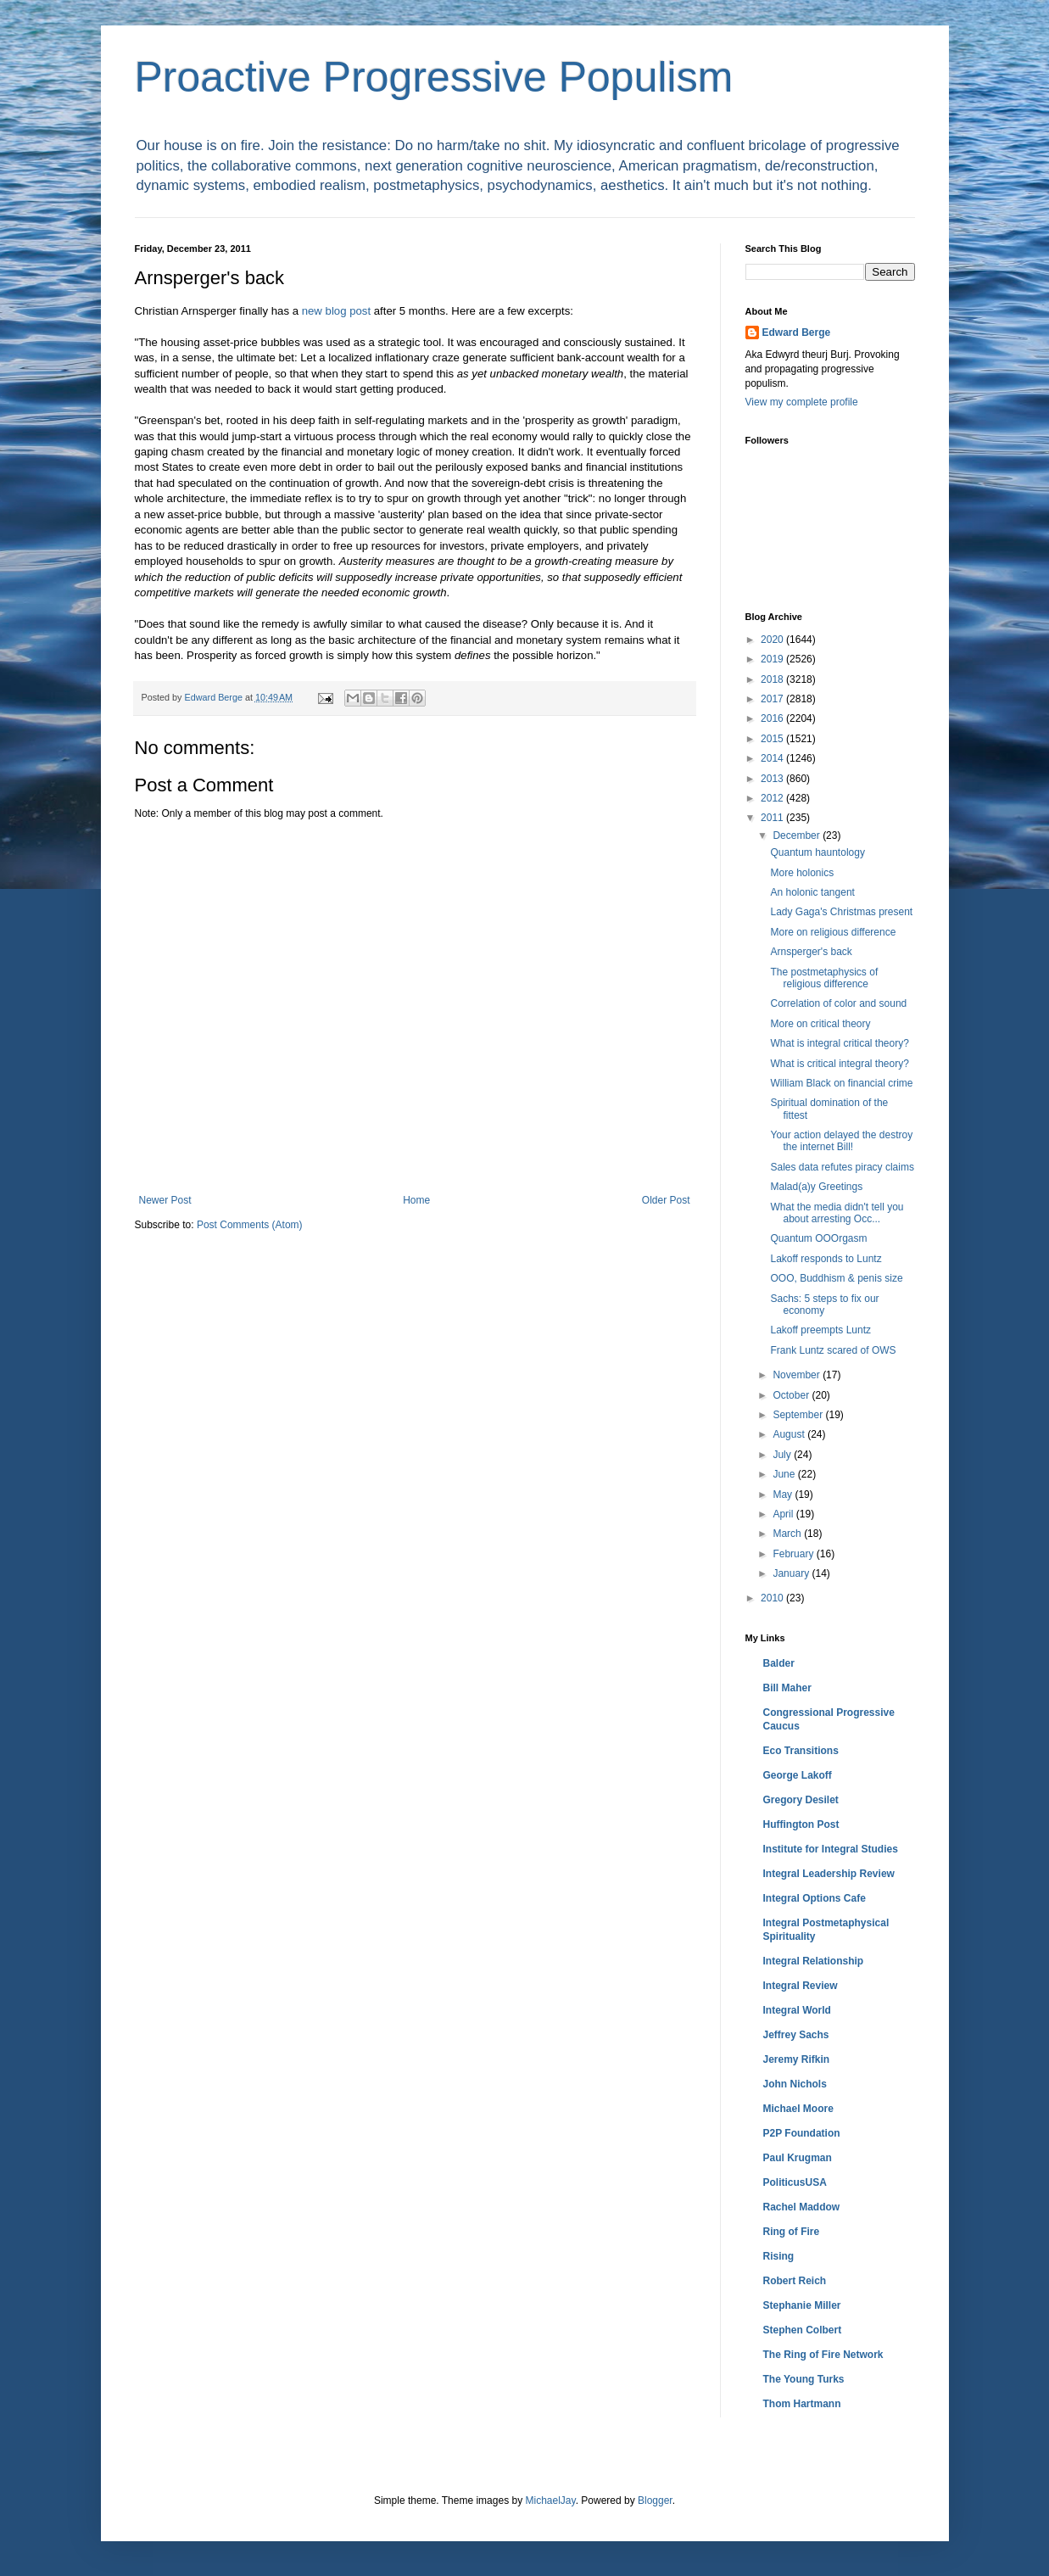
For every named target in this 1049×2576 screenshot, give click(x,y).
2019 (773, 659)
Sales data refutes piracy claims (841, 1167)
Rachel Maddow (801, 2207)
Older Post (666, 1200)
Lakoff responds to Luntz (825, 1259)
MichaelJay (550, 2500)
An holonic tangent (812, 892)
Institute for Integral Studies (830, 1849)
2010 (773, 1598)
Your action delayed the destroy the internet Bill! (841, 1141)
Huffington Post (801, 1824)
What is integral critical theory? (839, 1043)
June (785, 1474)
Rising (779, 2256)
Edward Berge (796, 332)
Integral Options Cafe (814, 1898)
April (784, 1514)
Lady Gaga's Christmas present (841, 912)
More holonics (802, 873)
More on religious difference (833, 932)
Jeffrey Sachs (796, 2035)
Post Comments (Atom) (250, 1225)
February (794, 1554)
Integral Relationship (813, 1961)
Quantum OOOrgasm (818, 1238)
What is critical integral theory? (839, 1064)
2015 (773, 739)
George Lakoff (797, 1775)
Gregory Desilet (801, 1800)
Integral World (797, 2010)
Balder (779, 1663)
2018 (773, 679)
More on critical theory (820, 1024)
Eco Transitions (801, 1751)
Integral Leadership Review (829, 1874)
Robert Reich (795, 2281)
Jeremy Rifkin (796, 2059)
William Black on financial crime (841, 1083)
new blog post (336, 311)
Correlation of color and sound (838, 1003)
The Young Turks (804, 2379)
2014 (773, 758)
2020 (773, 639)
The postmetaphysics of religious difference (824, 978)
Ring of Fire (791, 2232)
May (784, 1494)
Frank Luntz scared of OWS (833, 1350)
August (790, 1434)
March (788, 1533)
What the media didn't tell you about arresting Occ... (836, 1213)
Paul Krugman (797, 2158)
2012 (773, 798)
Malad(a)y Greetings (816, 1187)
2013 (773, 779)
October (792, 1395)
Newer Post (165, 1200)
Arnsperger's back (810, 952)
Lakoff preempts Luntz (820, 1330)
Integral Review (800, 1986)
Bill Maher (787, 1688)
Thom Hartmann (802, 2404)
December (798, 835)
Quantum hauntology (817, 852)
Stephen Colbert (802, 2330)
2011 (773, 818)
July (783, 1455)
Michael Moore (798, 2109)
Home (416, 1200)
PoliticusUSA (795, 2182)
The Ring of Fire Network (823, 2355)
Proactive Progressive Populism (434, 77)
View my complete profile (801, 402)
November (798, 1375)
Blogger (655, 2500)
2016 (773, 718)
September (799, 1415)
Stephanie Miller (802, 2305)
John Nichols (795, 2084)
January (792, 1573)
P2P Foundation (801, 2133)
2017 (773, 699)
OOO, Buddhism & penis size (836, 1278)
